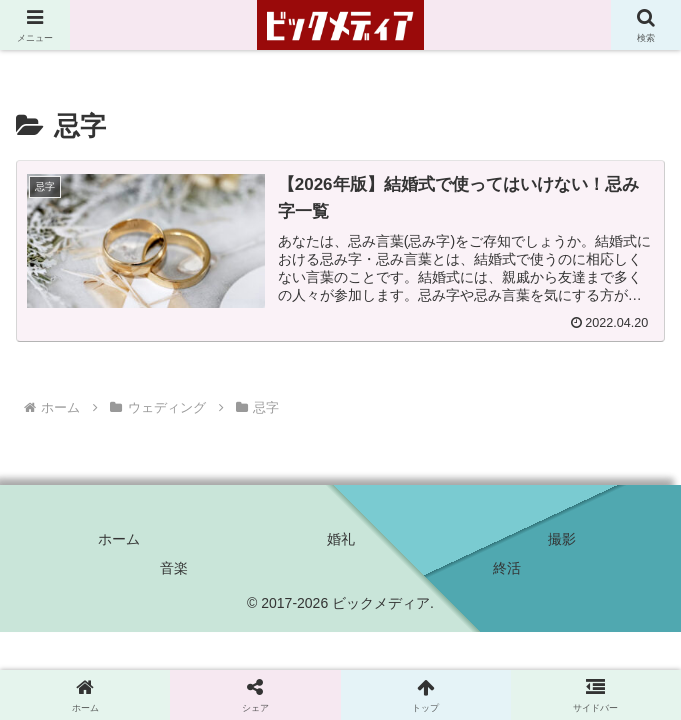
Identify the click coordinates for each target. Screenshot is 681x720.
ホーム (119, 539)
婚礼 (341, 539)
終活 (507, 568)
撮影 (562, 539)
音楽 (174, 568)
